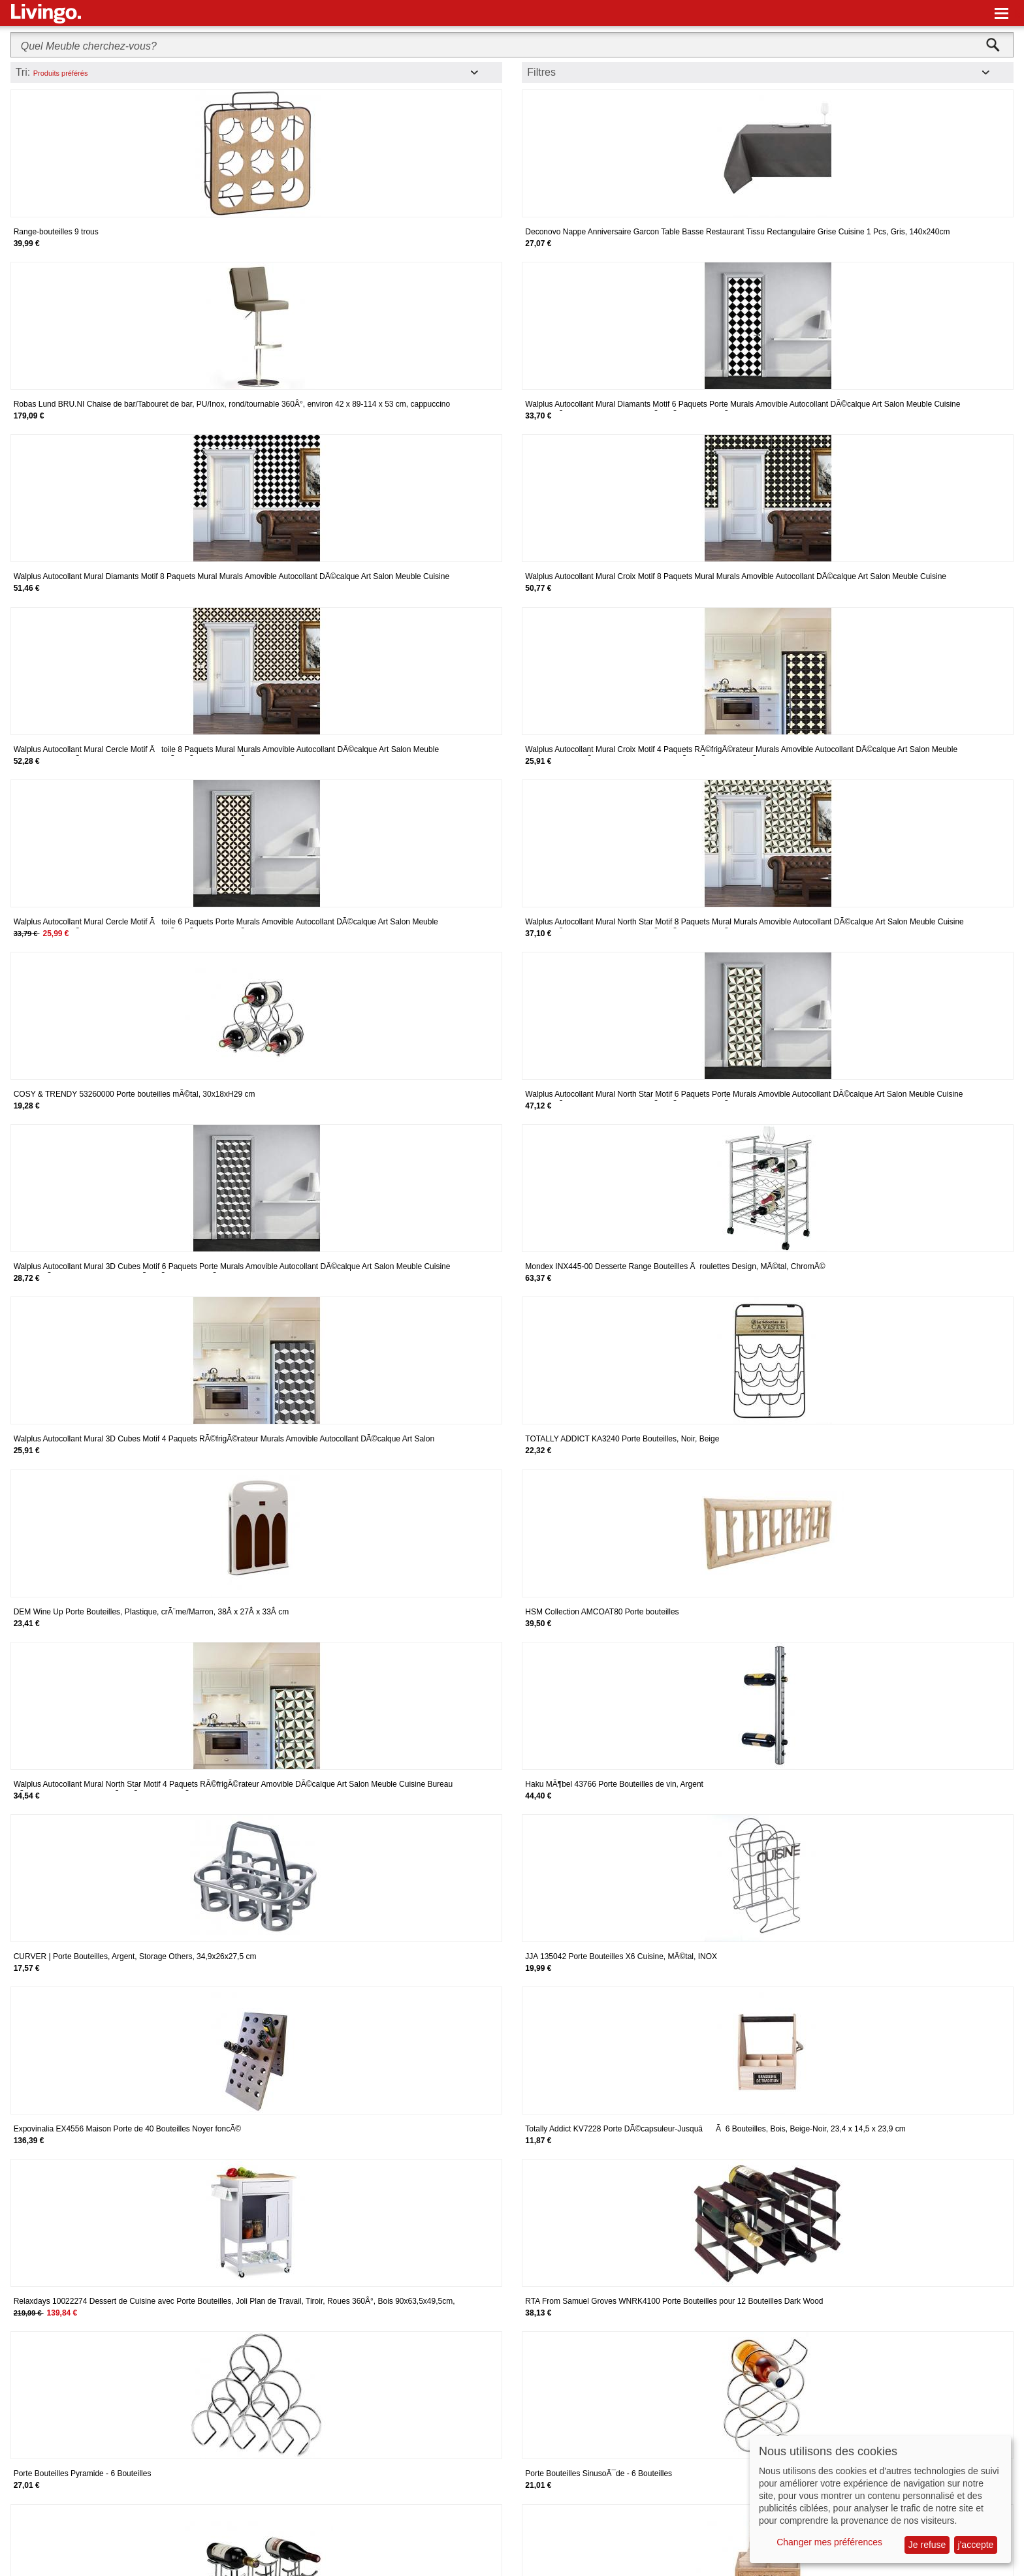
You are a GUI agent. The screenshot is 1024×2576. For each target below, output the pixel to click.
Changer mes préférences (829, 2542)
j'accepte (976, 2544)
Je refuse (927, 2544)
